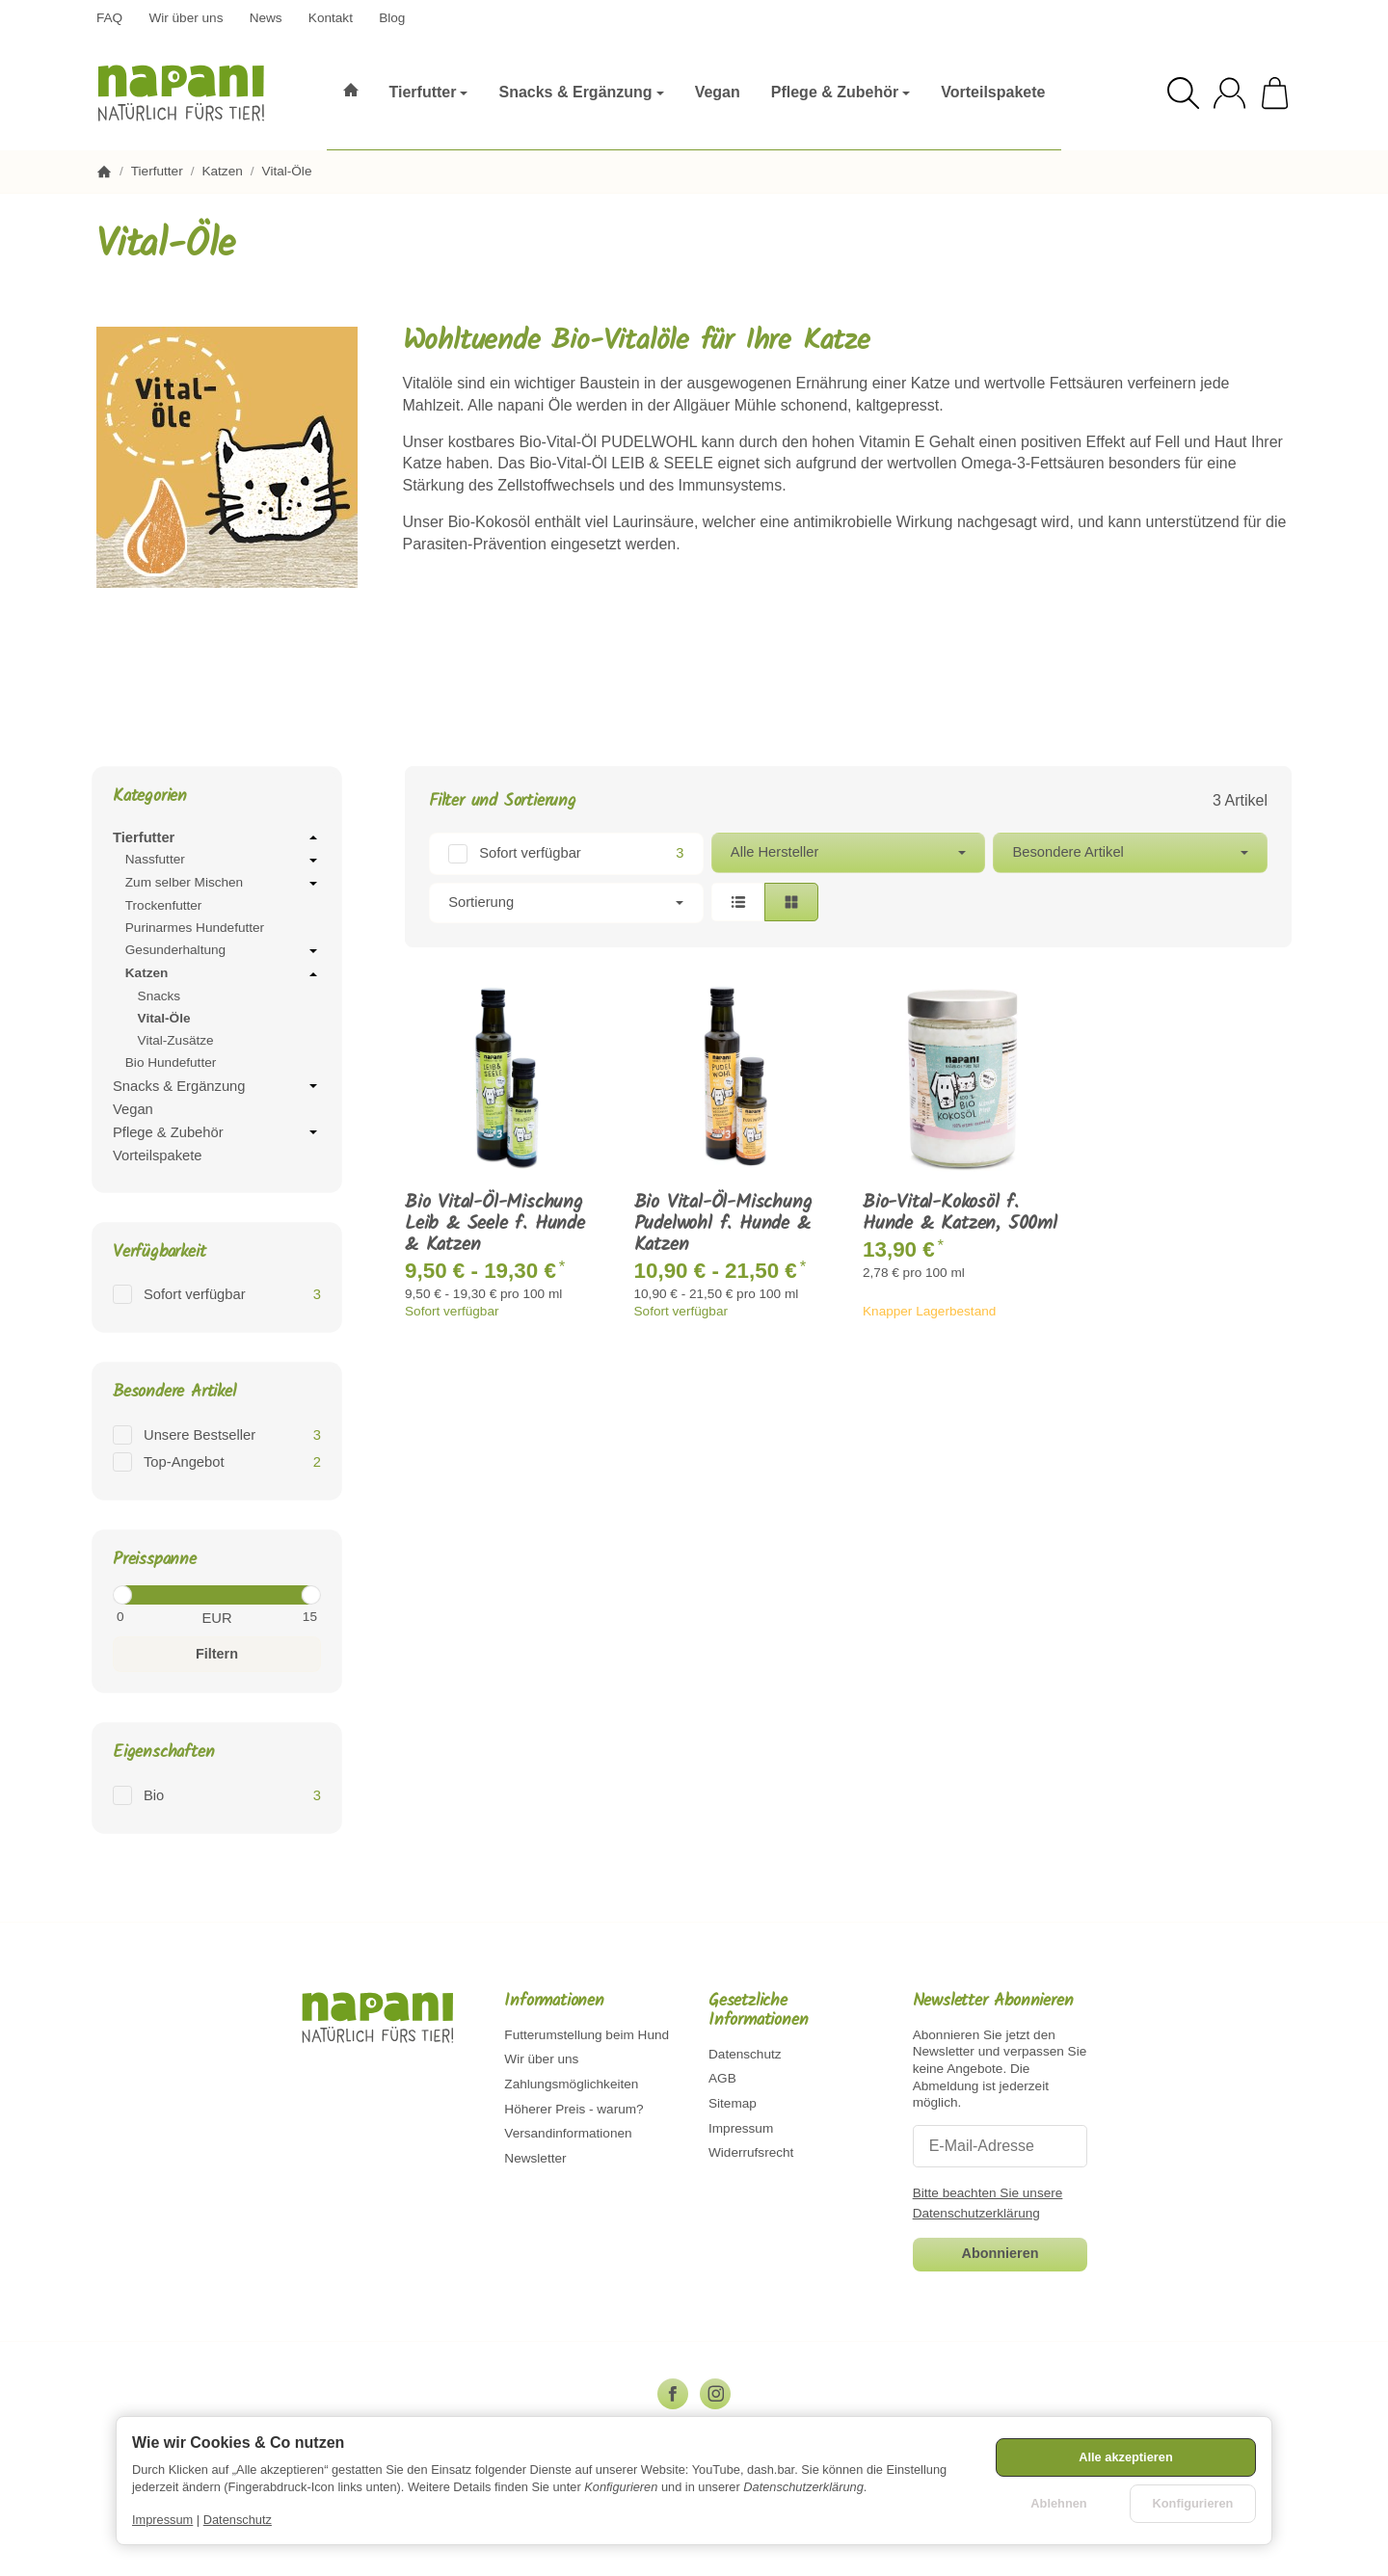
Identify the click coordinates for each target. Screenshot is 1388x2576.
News (266, 18)
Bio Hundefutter (170, 1062)
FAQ (109, 18)
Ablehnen (1058, 2503)
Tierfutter (217, 837)
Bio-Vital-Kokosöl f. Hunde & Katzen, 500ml (960, 1213)
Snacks (159, 996)
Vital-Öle (164, 1018)
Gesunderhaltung (223, 951)
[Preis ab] (159, 1617)
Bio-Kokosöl (489, 522)
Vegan (133, 1109)
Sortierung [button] (565, 902)
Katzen (223, 974)
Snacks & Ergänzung (217, 1086)
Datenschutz (237, 2519)
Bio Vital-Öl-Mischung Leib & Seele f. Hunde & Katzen (495, 1224)
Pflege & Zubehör (217, 1132)
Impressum (162, 2519)
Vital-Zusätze (176, 1040)
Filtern (217, 1653)
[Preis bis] (274, 1617)
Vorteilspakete (157, 1155)
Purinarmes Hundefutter (194, 927)
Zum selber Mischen (223, 883)
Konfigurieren (1193, 2503)
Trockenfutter (163, 905)
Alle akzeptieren (1125, 2457)
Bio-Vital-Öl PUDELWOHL (608, 442)
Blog (392, 18)
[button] (848, 878)
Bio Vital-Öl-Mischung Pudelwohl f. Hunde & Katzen (723, 1224)
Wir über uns (185, 18)
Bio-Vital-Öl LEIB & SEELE (621, 463)
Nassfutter (223, 860)
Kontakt (330, 18)
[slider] (122, 1595)
